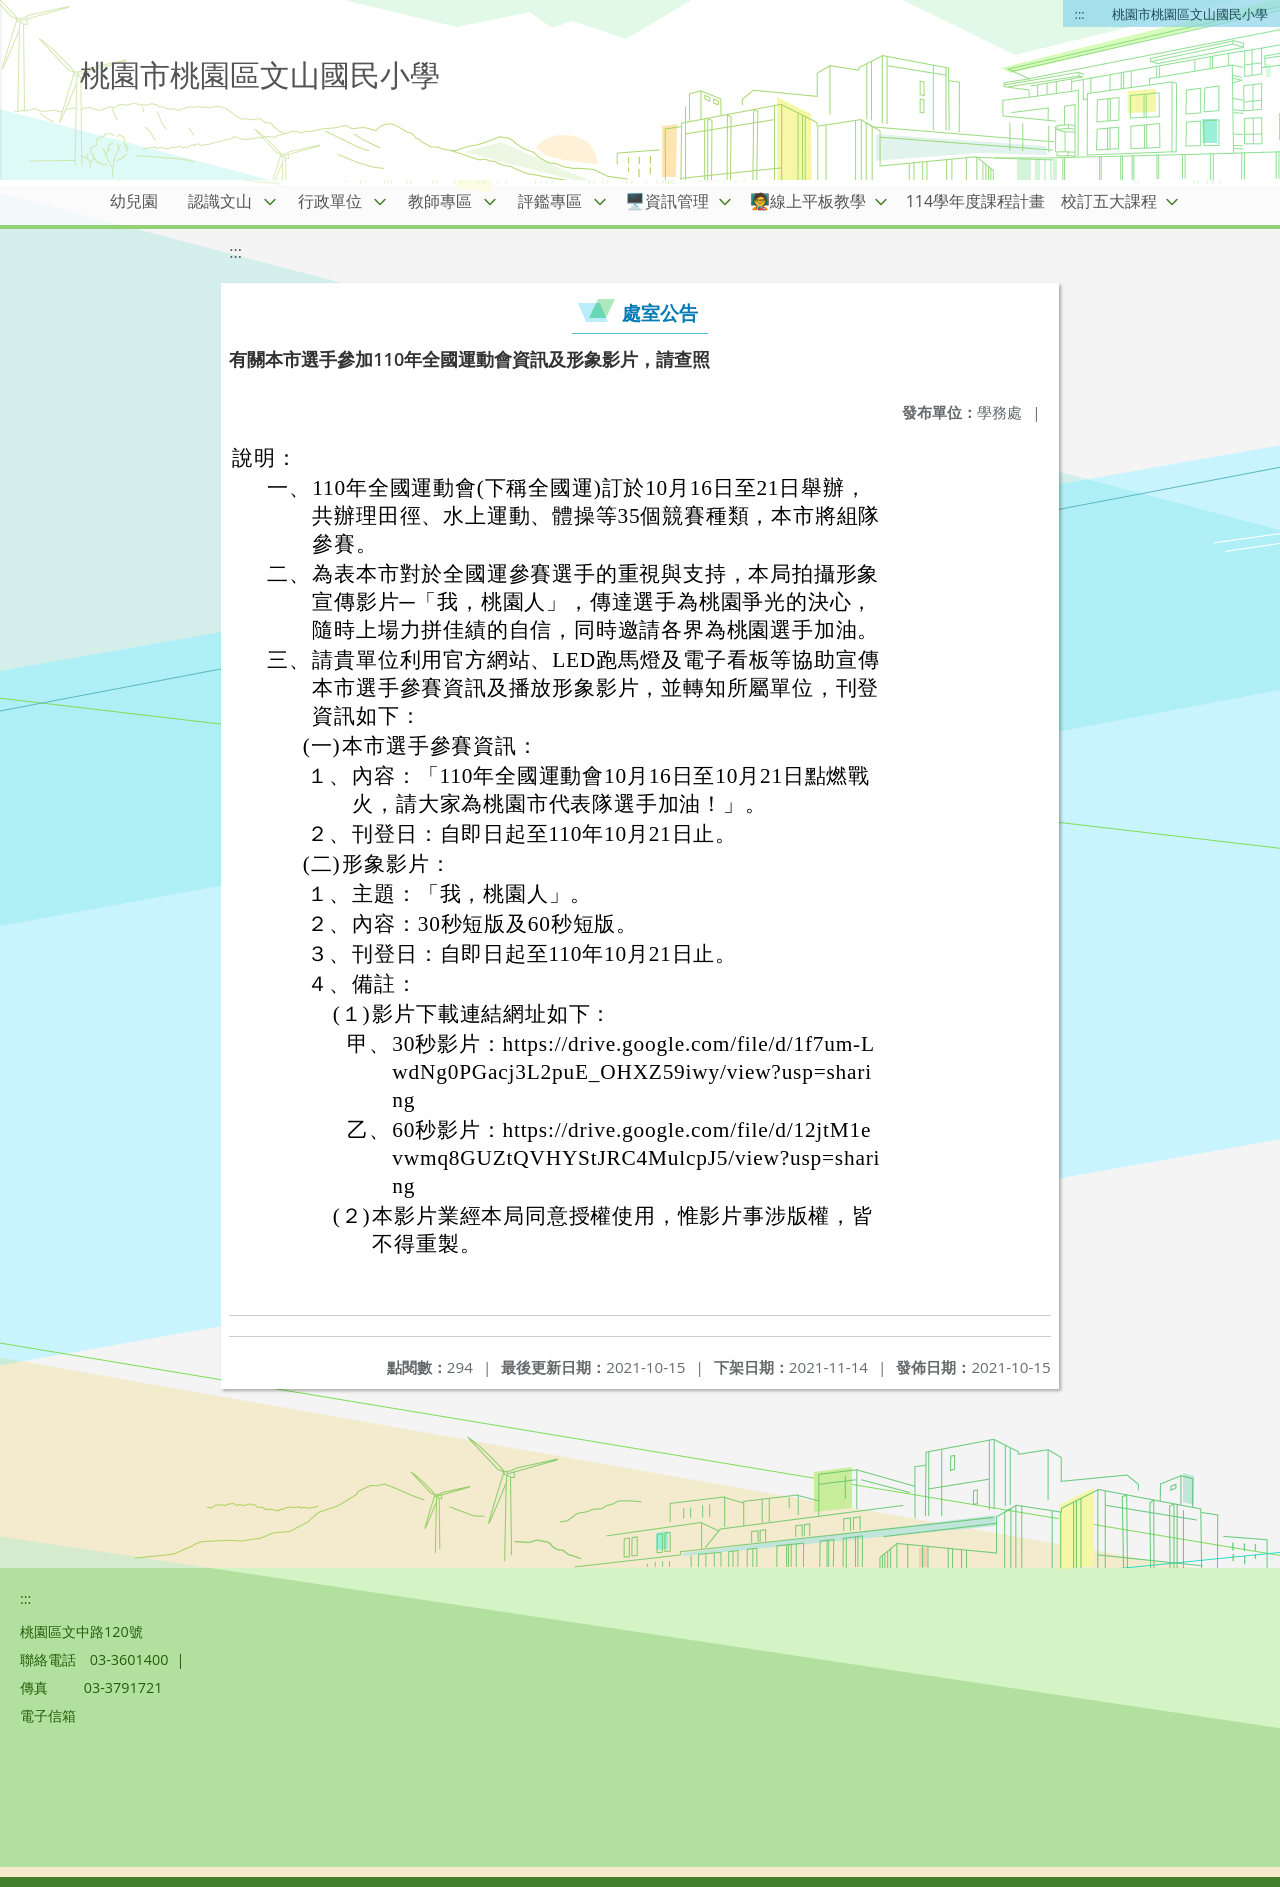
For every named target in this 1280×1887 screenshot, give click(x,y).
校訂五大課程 (1109, 201)
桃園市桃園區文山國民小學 (1190, 14)
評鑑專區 (550, 201)
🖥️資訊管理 (667, 201)
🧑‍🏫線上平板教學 (808, 201)
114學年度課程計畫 (975, 201)
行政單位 (330, 201)
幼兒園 (134, 201)
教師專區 (440, 201)
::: (1080, 14)
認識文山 (220, 201)
